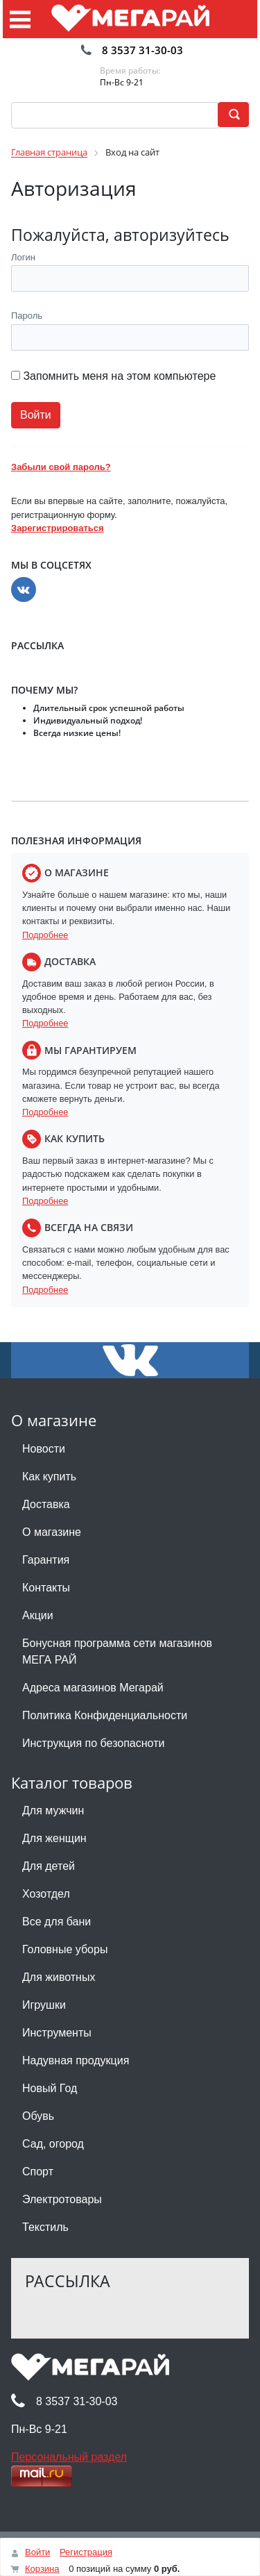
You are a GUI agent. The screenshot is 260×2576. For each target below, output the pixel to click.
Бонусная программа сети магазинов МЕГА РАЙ (117, 1651)
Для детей (48, 1866)
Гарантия (45, 1560)
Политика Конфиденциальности (104, 1715)
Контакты (46, 1588)
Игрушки (44, 2005)
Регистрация (86, 2552)
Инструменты (57, 2033)
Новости (43, 1449)
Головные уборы (64, 1949)
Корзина (42, 2569)
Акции (37, 1615)
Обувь (38, 2116)
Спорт (37, 2171)
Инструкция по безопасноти (93, 1743)
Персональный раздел (69, 2457)
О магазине (51, 1532)
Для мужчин (53, 1810)
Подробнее (45, 935)
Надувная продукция (75, 2060)
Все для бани (56, 1921)
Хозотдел (46, 1894)
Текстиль (45, 2227)
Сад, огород (53, 2144)
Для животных (58, 1977)
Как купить (49, 1476)
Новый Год (49, 2088)
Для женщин (54, 1838)
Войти (37, 2552)
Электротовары (62, 2199)
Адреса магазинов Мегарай (93, 1687)
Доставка (46, 1504)
